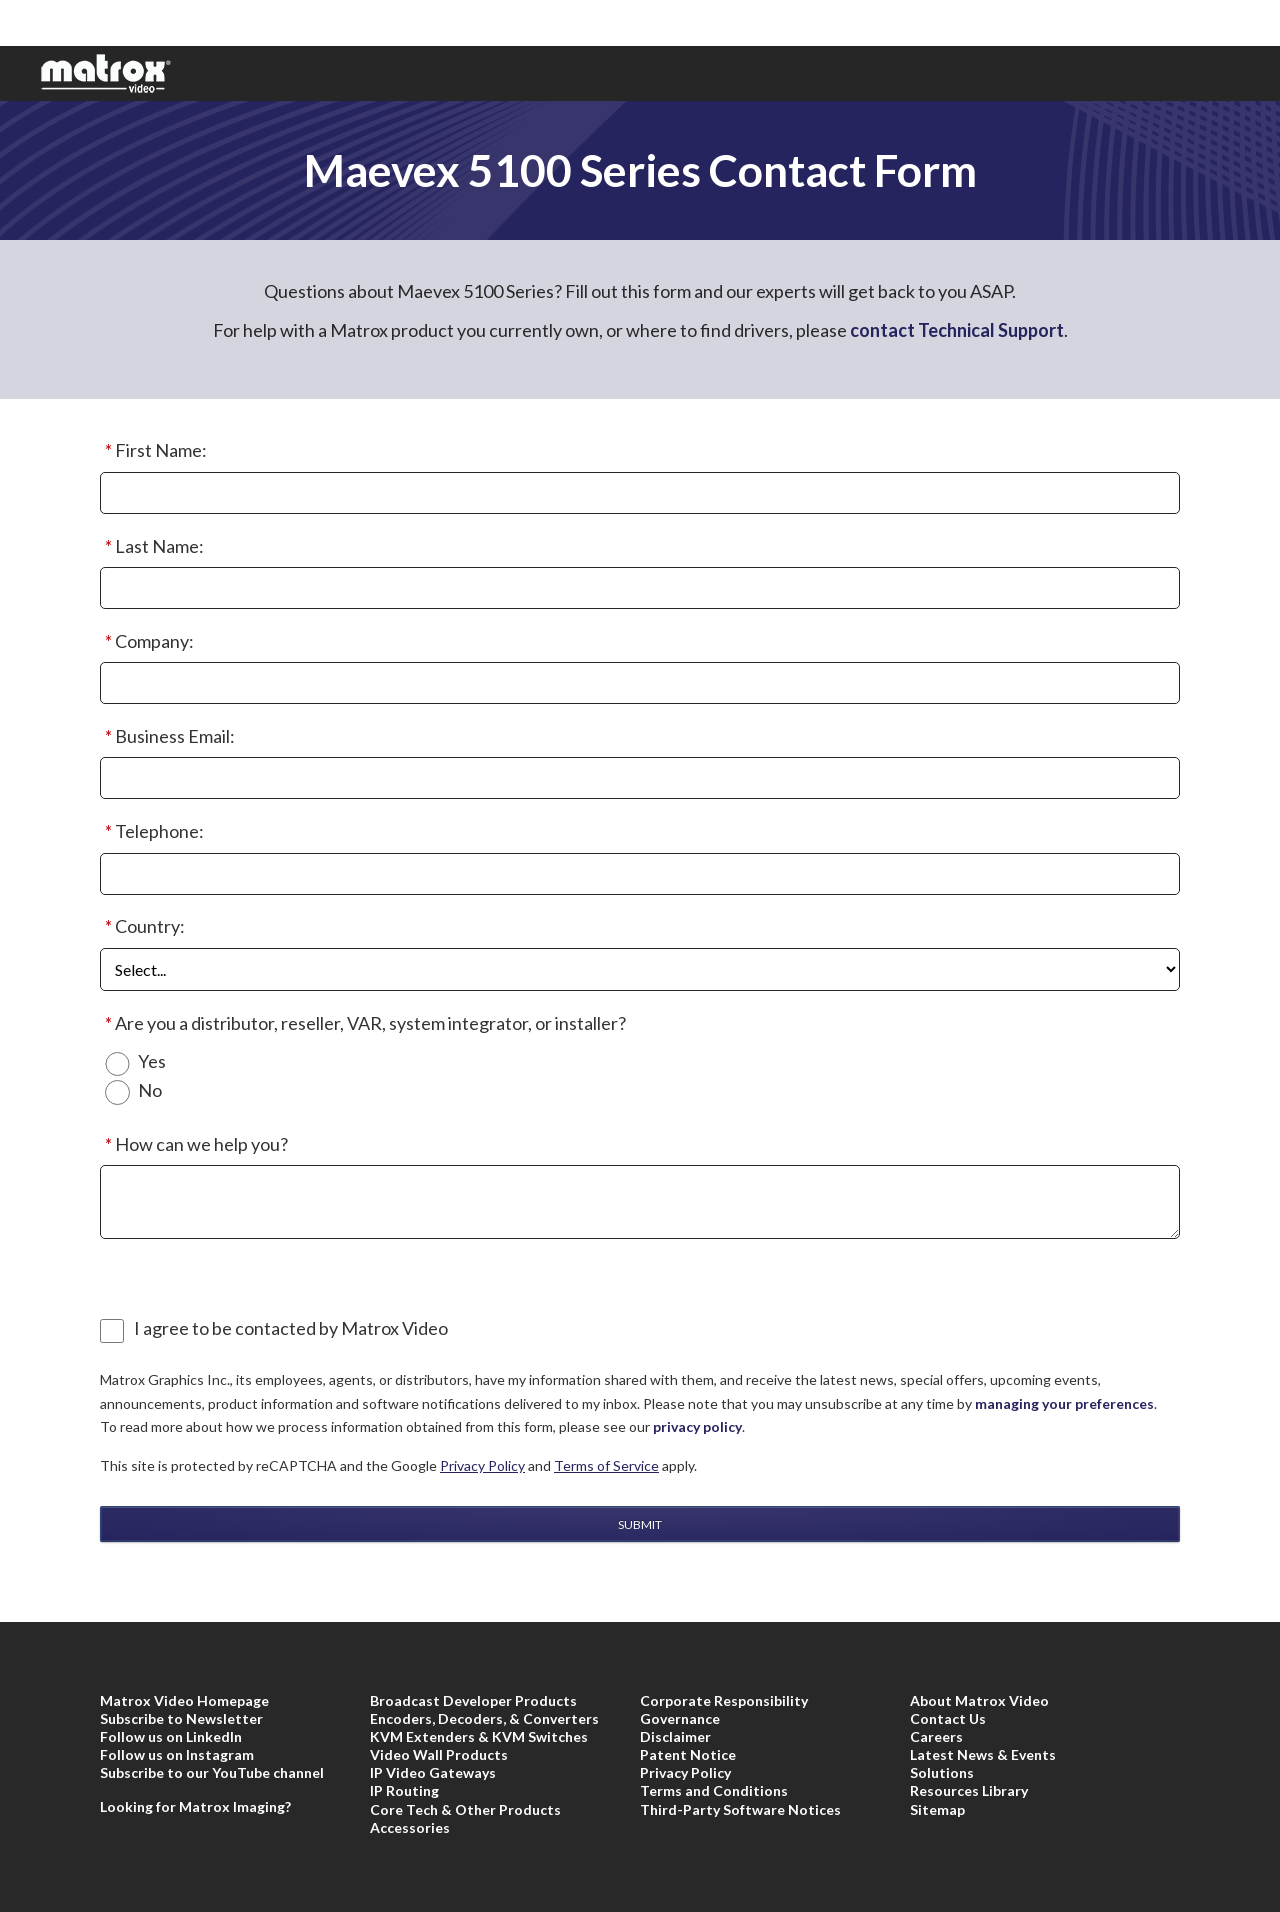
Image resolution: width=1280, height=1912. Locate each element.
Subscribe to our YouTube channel (212, 1772)
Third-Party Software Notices (740, 1809)
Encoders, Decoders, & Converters (484, 1718)
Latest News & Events (983, 1754)
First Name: (153, 451)
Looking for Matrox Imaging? (195, 1806)
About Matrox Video (979, 1700)
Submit (640, 1524)
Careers (936, 1736)
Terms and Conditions (714, 1790)
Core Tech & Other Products (465, 1809)
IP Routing (404, 1790)
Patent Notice (688, 1754)
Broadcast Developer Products (473, 1700)
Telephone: (152, 832)
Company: (147, 642)
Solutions (942, 1772)
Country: (142, 927)
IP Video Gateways (433, 1772)
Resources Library (969, 1790)
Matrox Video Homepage (184, 1700)
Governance (680, 1718)
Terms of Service (606, 1465)
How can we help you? (194, 1145)
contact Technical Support (957, 330)
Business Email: (167, 737)
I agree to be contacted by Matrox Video (291, 1328)
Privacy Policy (482, 1465)
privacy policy (697, 1426)
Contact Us (948, 1718)
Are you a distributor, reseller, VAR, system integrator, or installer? (363, 1024)
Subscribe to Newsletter (181, 1718)
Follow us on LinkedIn (171, 1736)
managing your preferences (1064, 1403)
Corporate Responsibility (724, 1700)
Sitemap (937, 1809)
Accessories (410, 1827)
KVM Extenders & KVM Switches (479, 1736)
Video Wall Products (439, 1754)
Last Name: (152, 547)
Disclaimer (675, 1736)
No (150, 1090)
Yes (152, 1061)
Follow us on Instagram (177, 1754)
